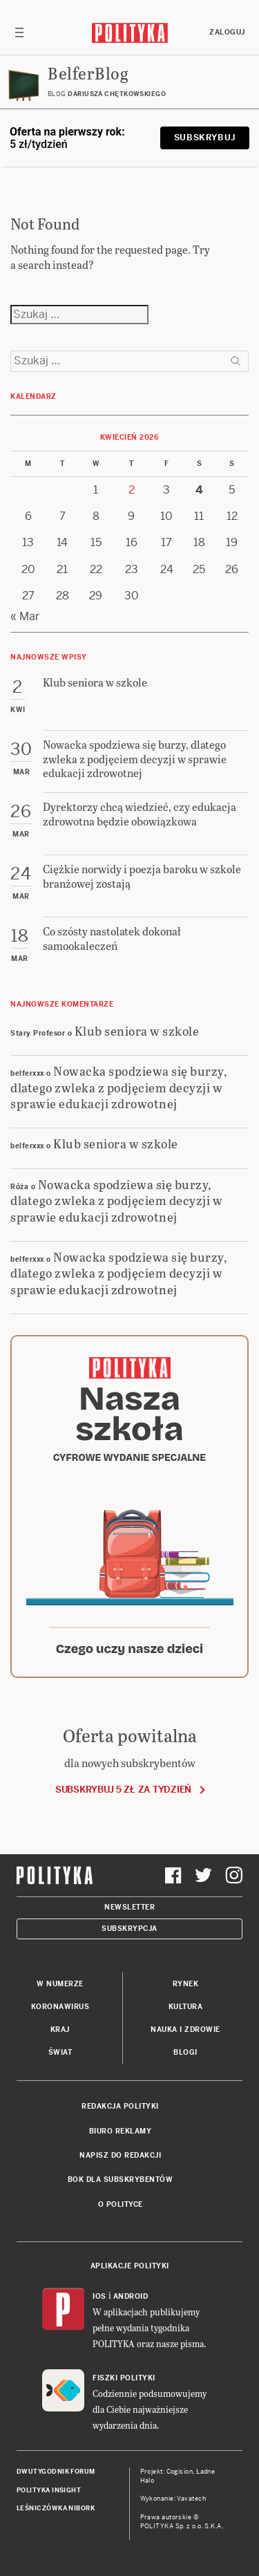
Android (130, 2296)
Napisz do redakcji (120, 2155)
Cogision (179, 2471)
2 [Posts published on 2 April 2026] (131, 490)
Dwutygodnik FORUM (56, 2471)
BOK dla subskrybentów (120, 2179)
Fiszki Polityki (124, 2377)
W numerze (60, 1983)
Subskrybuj (205, 137)
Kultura (186, 2006)
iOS (99, 2296)
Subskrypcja (129, 1928)
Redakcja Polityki (120, 2106)
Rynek (186, 1983)
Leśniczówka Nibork (56, 2508)
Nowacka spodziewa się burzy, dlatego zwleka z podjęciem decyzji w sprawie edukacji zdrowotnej (118, 1087)
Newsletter (129, 1907)
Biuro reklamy (120, 2131)
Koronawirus (60, 2006)
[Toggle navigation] (19, 32)
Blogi (185, 2052)
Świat (60, 2052)
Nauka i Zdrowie (185, 2029)
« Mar (24, 616)
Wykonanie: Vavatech (173, 2498)
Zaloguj (227, 32)
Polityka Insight (49, 2490)
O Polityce (120, 2204)
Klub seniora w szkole (137, 1030)
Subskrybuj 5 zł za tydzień (123, 1789)
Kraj (60, 2029)
